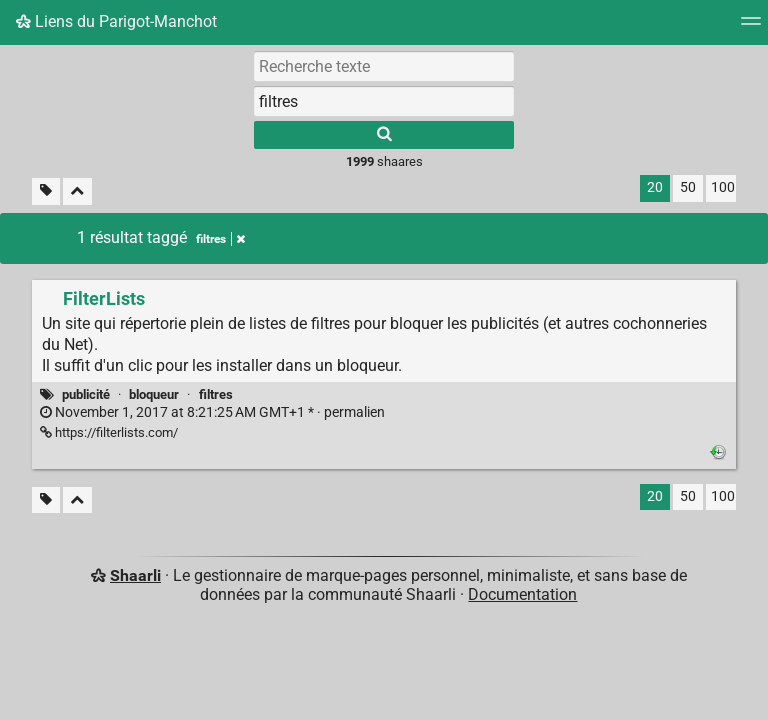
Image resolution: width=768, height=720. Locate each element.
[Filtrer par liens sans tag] (46, 191)
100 (723, 187)
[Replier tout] (77, 191)
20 (655, 187)
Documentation (522, 594)
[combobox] (384, 101)
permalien (212, 412)
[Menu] (751, 27)
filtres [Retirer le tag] (220, 239)
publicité (86, 394)
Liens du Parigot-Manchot (116, 21)
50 (688, 187)
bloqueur (154, 394)
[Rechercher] (384, 135)
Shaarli (135, 575)
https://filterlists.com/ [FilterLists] (109, 432)
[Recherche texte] (384, 66)
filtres (216, 394)
